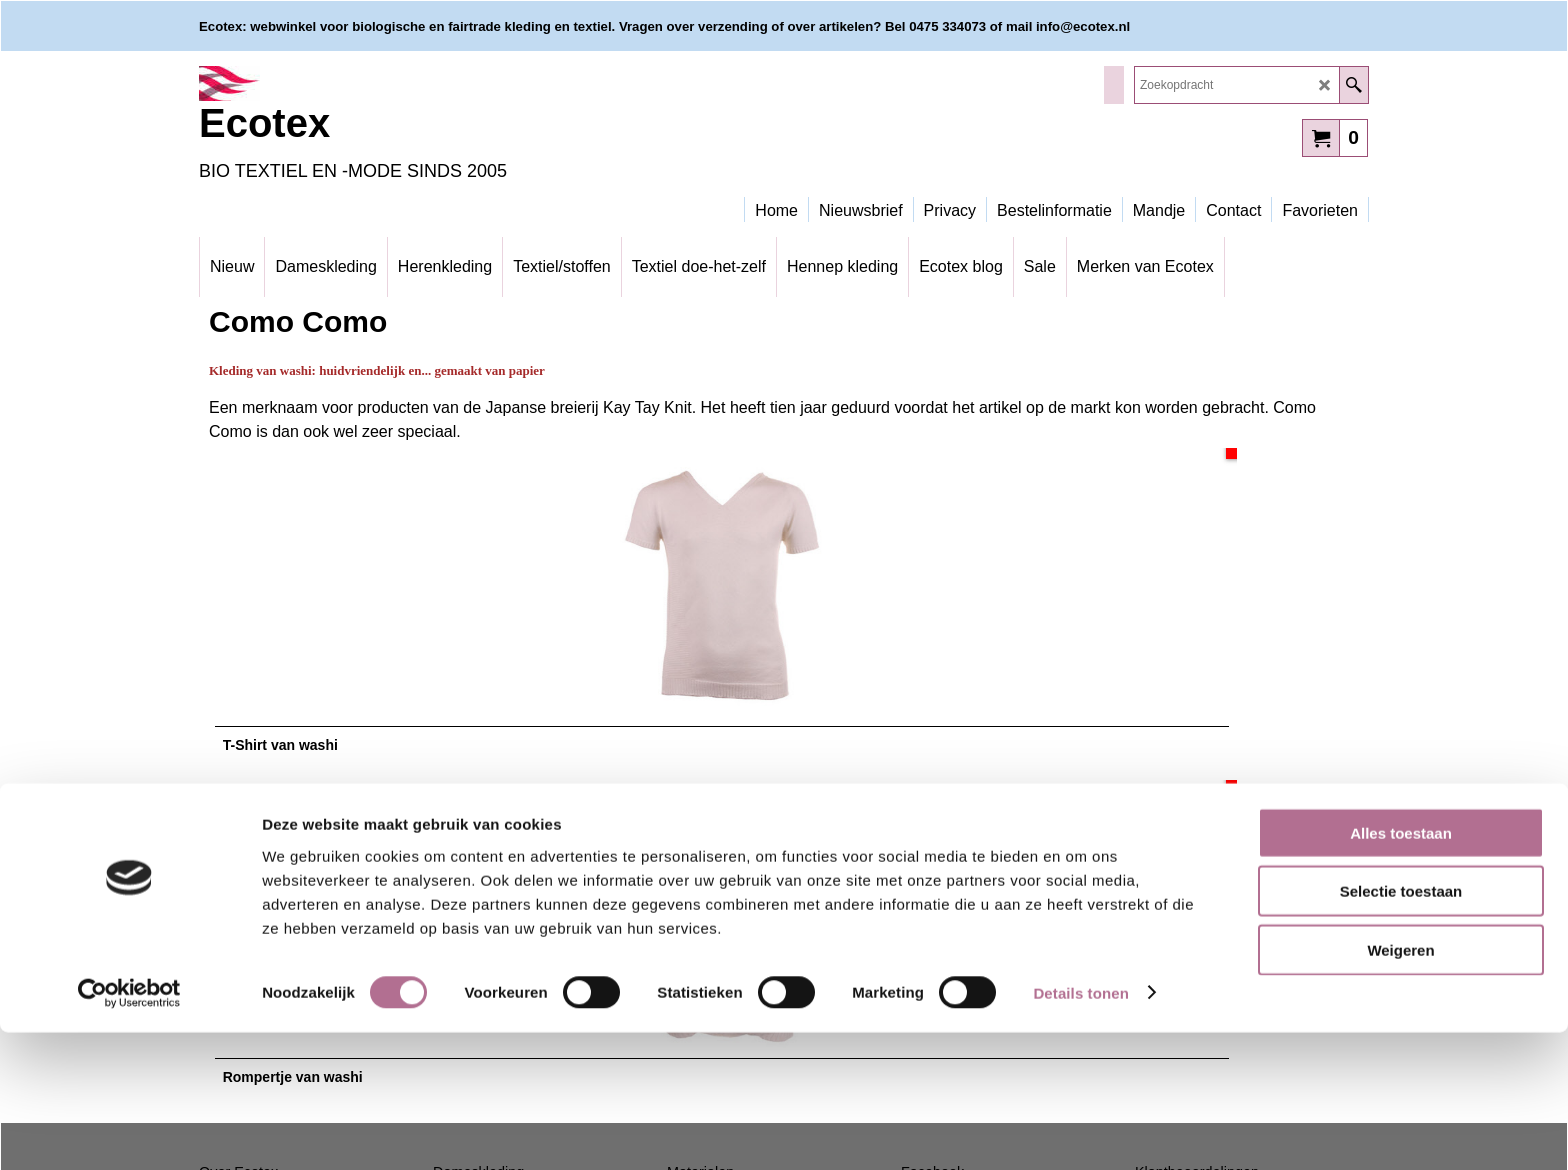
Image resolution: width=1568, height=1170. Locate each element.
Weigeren (1400, 1087)
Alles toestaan (1401, 970)
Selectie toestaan (1401, 1029)
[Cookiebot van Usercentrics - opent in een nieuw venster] (129, 1131)
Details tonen (1080, 1130)
